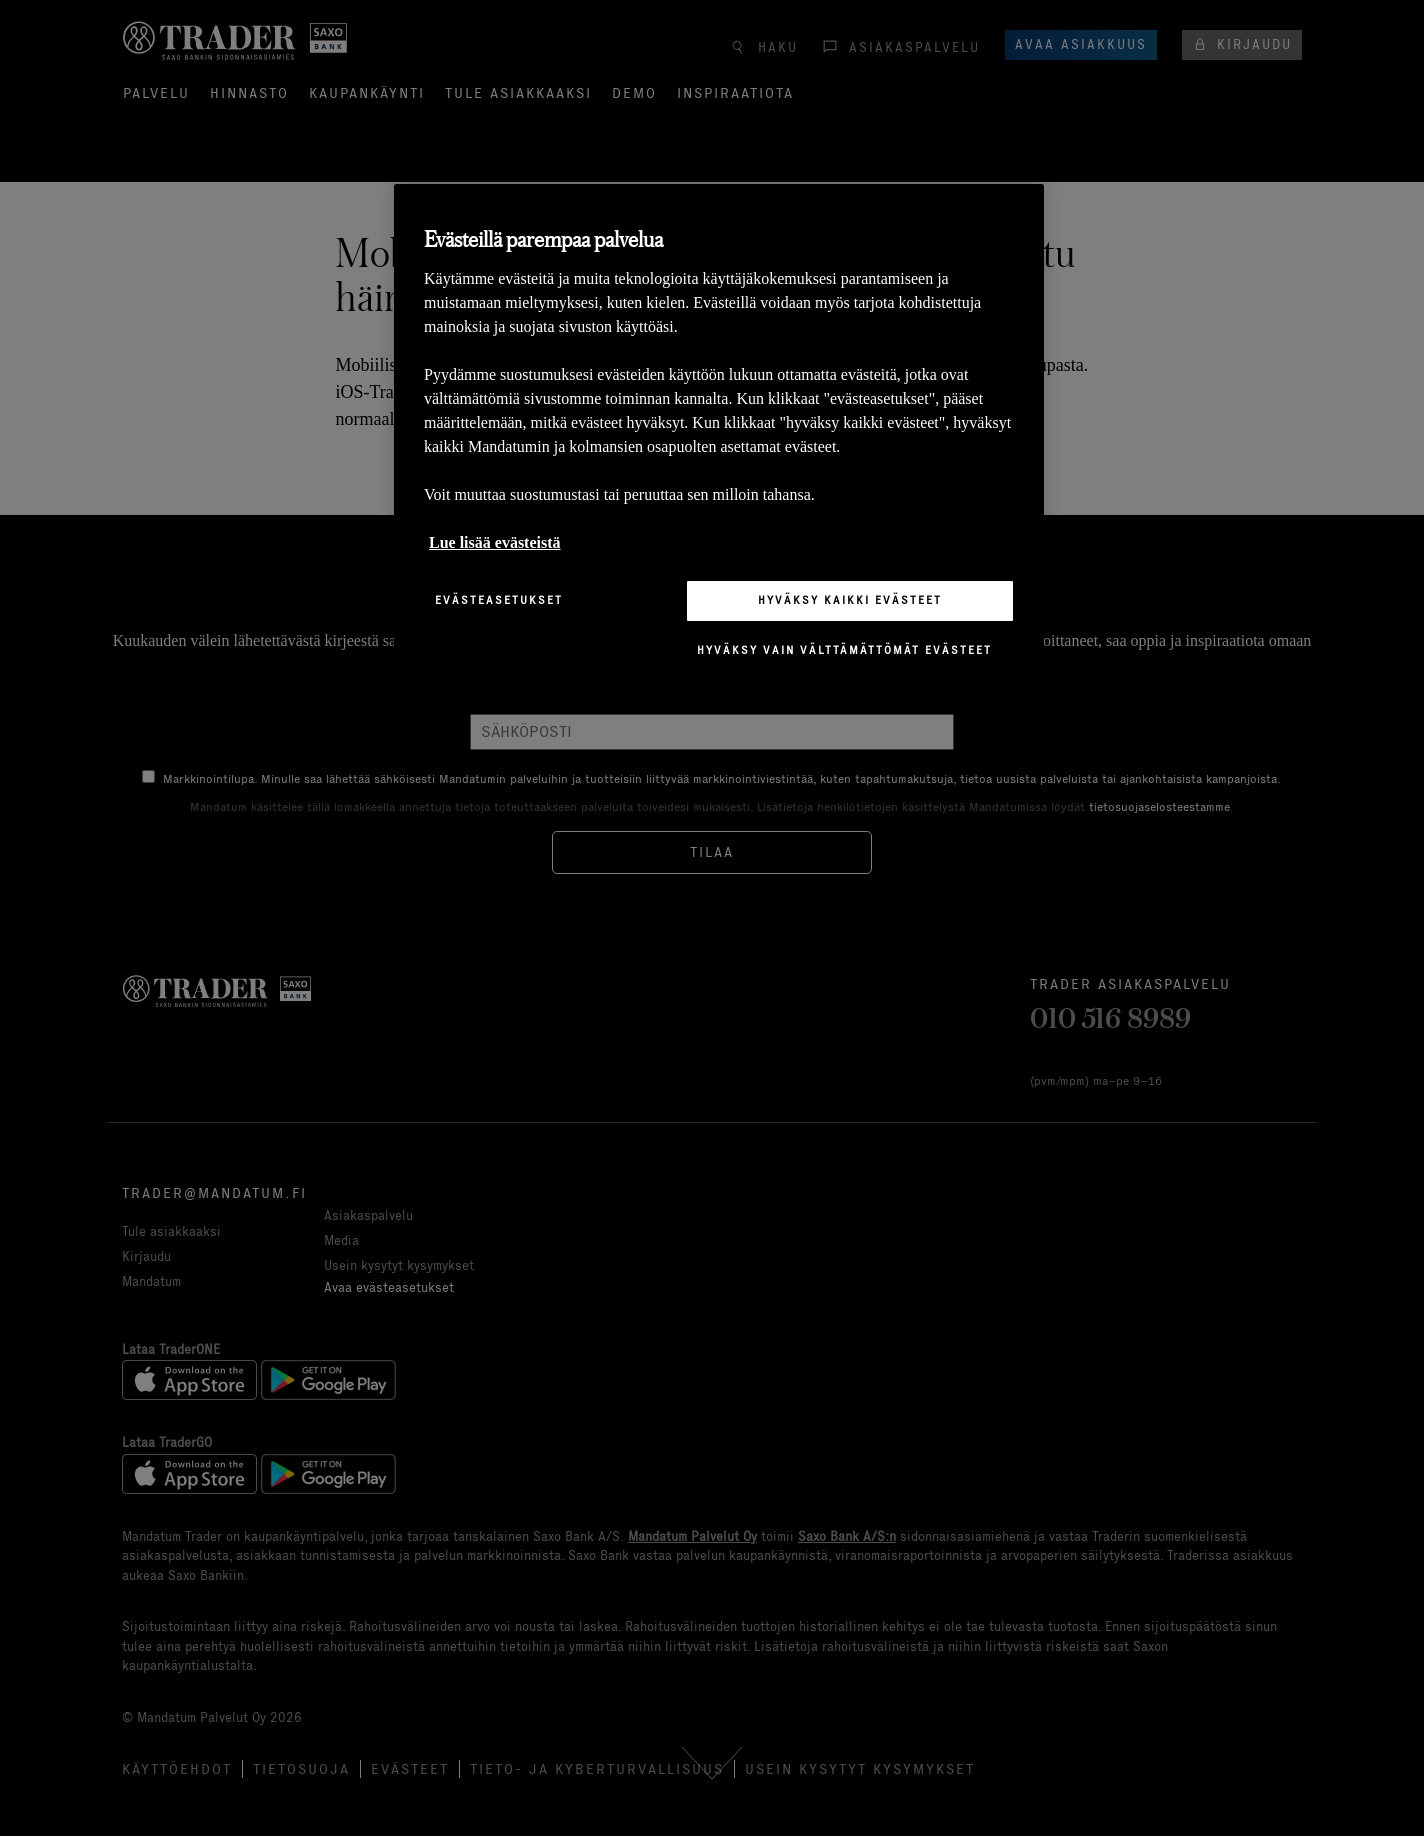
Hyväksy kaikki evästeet (850, 600)
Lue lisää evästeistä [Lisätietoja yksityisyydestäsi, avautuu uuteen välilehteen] (495, 542)
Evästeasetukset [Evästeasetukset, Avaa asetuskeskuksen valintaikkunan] (499, 600)
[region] (719, 437)
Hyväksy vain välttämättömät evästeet (844, 650)
